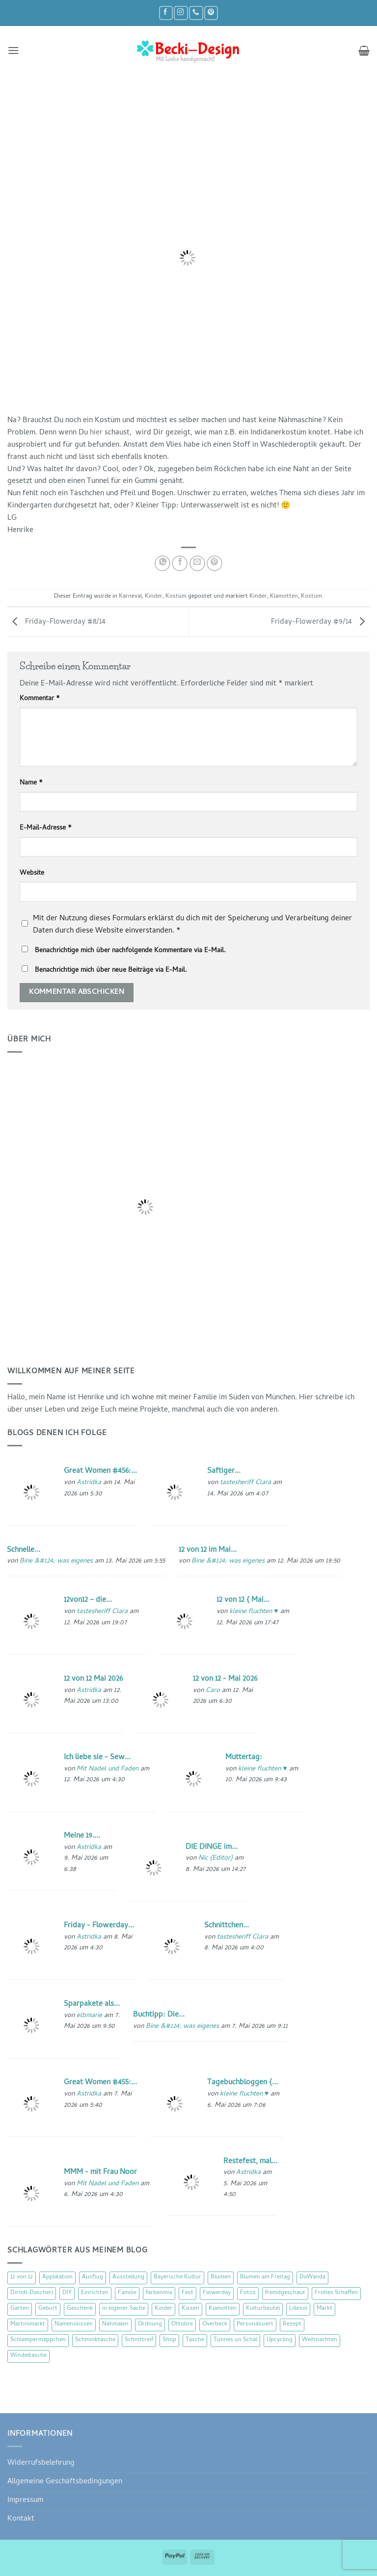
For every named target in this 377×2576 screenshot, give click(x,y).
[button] (13, 50)
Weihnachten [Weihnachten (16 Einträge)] (319, 2340)
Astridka (89, 1483)
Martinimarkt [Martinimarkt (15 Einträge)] (27, 2324)
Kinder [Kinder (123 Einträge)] (163, 2309)
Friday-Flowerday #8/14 (56, 622)
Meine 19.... (82, 1836)
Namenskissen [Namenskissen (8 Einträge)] (73, 2324)
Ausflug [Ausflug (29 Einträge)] (92, 2277)
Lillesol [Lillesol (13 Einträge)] (298, 2309)
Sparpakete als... (92, 2004)
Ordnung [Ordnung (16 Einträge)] (150, 2324)
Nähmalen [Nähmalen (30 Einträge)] (115, 2324)
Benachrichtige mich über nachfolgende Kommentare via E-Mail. (130, 951)
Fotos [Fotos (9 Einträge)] (248, 2293)
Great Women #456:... (100, 1471)
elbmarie (89, 2015)
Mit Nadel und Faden (107, 1769)
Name (31, 783)
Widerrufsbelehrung (41, 2463)
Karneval (130, 597)
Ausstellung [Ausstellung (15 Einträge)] (128, 2277)
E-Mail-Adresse (46, 828)
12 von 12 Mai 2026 (93, 1679)
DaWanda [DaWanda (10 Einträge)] (312, 2277)
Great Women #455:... (100, 2082)
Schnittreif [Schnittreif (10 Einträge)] (139, 2340)
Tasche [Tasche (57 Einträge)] (195, 2340)
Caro (213, 1690)
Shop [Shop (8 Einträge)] (169, 2340)
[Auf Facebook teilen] (180, 563)
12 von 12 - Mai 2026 (225, 1679)
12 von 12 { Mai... (242, 1600)
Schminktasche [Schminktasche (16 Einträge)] (95, 2340)
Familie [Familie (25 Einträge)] (127, 2293)
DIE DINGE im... (212, 1847)
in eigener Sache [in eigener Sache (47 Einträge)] (123, 2309)
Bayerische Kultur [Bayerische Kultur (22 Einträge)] (177, 2277)
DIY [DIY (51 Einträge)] (67, 2293)
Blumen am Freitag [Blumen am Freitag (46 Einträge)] (265, 2277)
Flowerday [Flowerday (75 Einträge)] (217, 2293)
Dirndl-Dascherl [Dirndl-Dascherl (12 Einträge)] (31, 2293)
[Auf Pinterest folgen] (211, 13)
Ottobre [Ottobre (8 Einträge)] (182, 2324)
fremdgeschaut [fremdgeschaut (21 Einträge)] (285, 2293)
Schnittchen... (226, 1925)
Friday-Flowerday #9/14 (320, 622)
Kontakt (20, 2519)
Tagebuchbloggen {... (242, 2082)
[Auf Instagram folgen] (181, 13)
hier (96, 433)
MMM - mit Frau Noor (100, 2172)
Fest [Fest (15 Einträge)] (187, 2293)
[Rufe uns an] (196, 13)
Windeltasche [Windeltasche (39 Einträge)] (28, 2356)
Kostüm (176, 597)
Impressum (25, 2500)
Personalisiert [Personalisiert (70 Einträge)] (255, 2324)
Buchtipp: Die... (159, 2015)
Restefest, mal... (250, 2161)
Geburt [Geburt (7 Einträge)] (47, 2309)
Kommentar (40, 699)
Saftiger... (224, 1471)
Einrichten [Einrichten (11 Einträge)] (94, 2293)
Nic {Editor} (215, 1858)
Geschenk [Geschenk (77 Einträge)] (80, 2309)
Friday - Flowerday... (99, 1925)
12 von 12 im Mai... (208, 1550)
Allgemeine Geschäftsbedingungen (64, 2481)
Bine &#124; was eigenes (56, 1561)
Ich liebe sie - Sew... (97, 1757)
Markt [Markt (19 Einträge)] (324, 2309)
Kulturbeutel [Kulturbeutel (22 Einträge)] (263, 2309)
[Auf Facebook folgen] (166, 13)
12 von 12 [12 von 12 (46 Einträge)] (21, 2277)
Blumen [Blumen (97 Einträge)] (221, 2277)
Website (32, 873)
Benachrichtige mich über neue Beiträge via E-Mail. (111, 970)
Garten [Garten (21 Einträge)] (19, 2309)
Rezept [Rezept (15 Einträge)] (292, 2324)
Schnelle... (23, 1550)
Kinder (153, 597)
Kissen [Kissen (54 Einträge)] (190, 2309)
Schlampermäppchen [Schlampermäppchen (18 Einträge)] (38, 2340)
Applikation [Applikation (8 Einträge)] (57, 2277)
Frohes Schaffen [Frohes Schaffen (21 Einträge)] (336, 2293)
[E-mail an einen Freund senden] (197, 563)
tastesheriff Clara (245, 1483)
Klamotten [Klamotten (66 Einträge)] (223, 2309)
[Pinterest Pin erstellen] (214, 563)
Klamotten (284, 597)
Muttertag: (243, 1757)
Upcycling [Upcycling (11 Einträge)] (280, 2340)
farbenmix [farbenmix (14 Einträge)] (159, 2293)
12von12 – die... (88, 1600)
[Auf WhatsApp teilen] (162, 563)
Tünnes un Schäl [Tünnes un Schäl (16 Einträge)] (235, 2340)
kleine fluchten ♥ (253, 1611)
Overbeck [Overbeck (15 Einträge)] (214, 2324)
